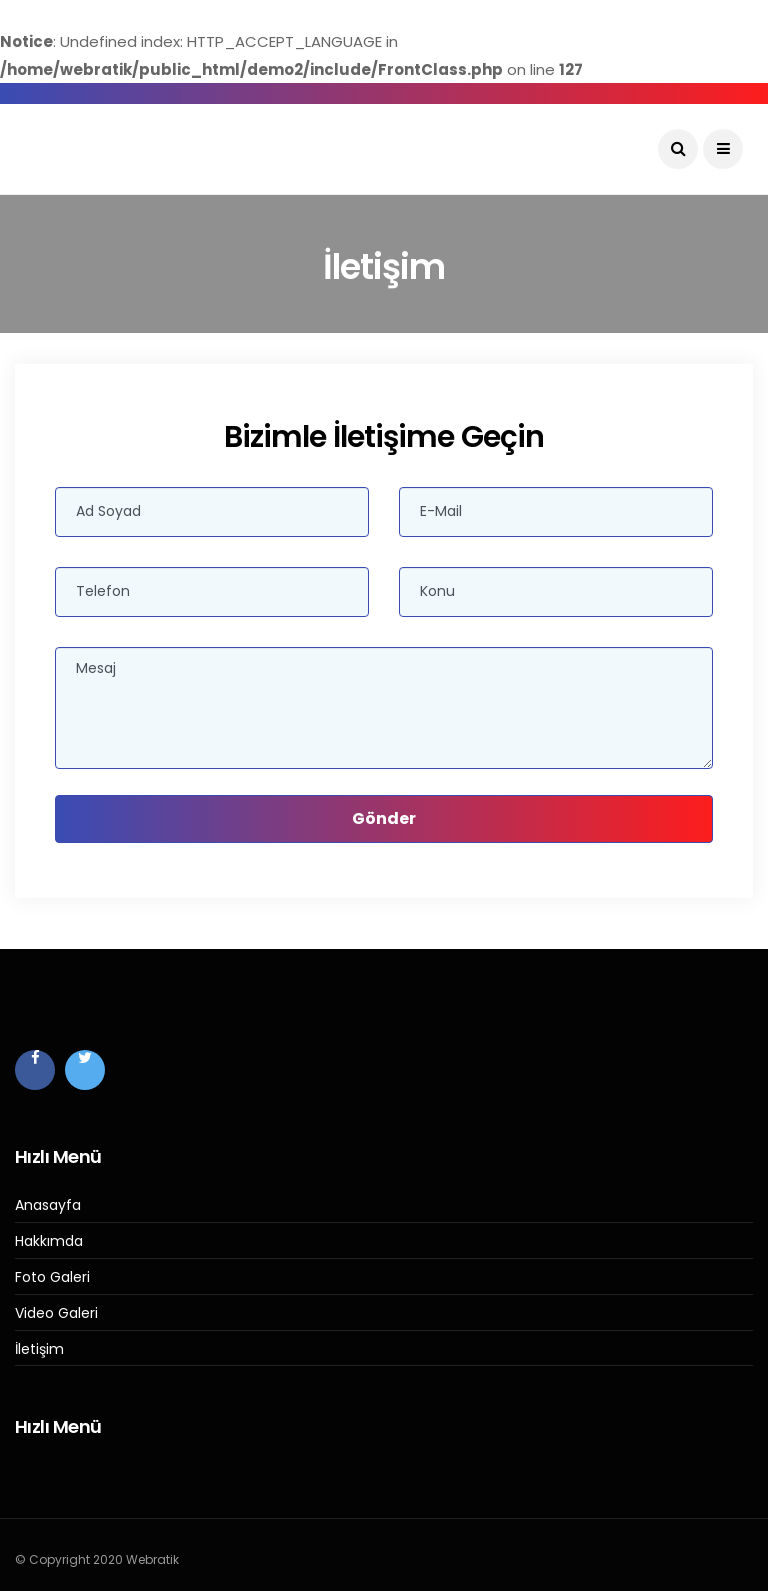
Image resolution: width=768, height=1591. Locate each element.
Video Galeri (56, 1313)
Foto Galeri (52, 1277)
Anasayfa (48, 1205)
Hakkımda (49, 1241)
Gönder (384, 818)
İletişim (39, 1349)
